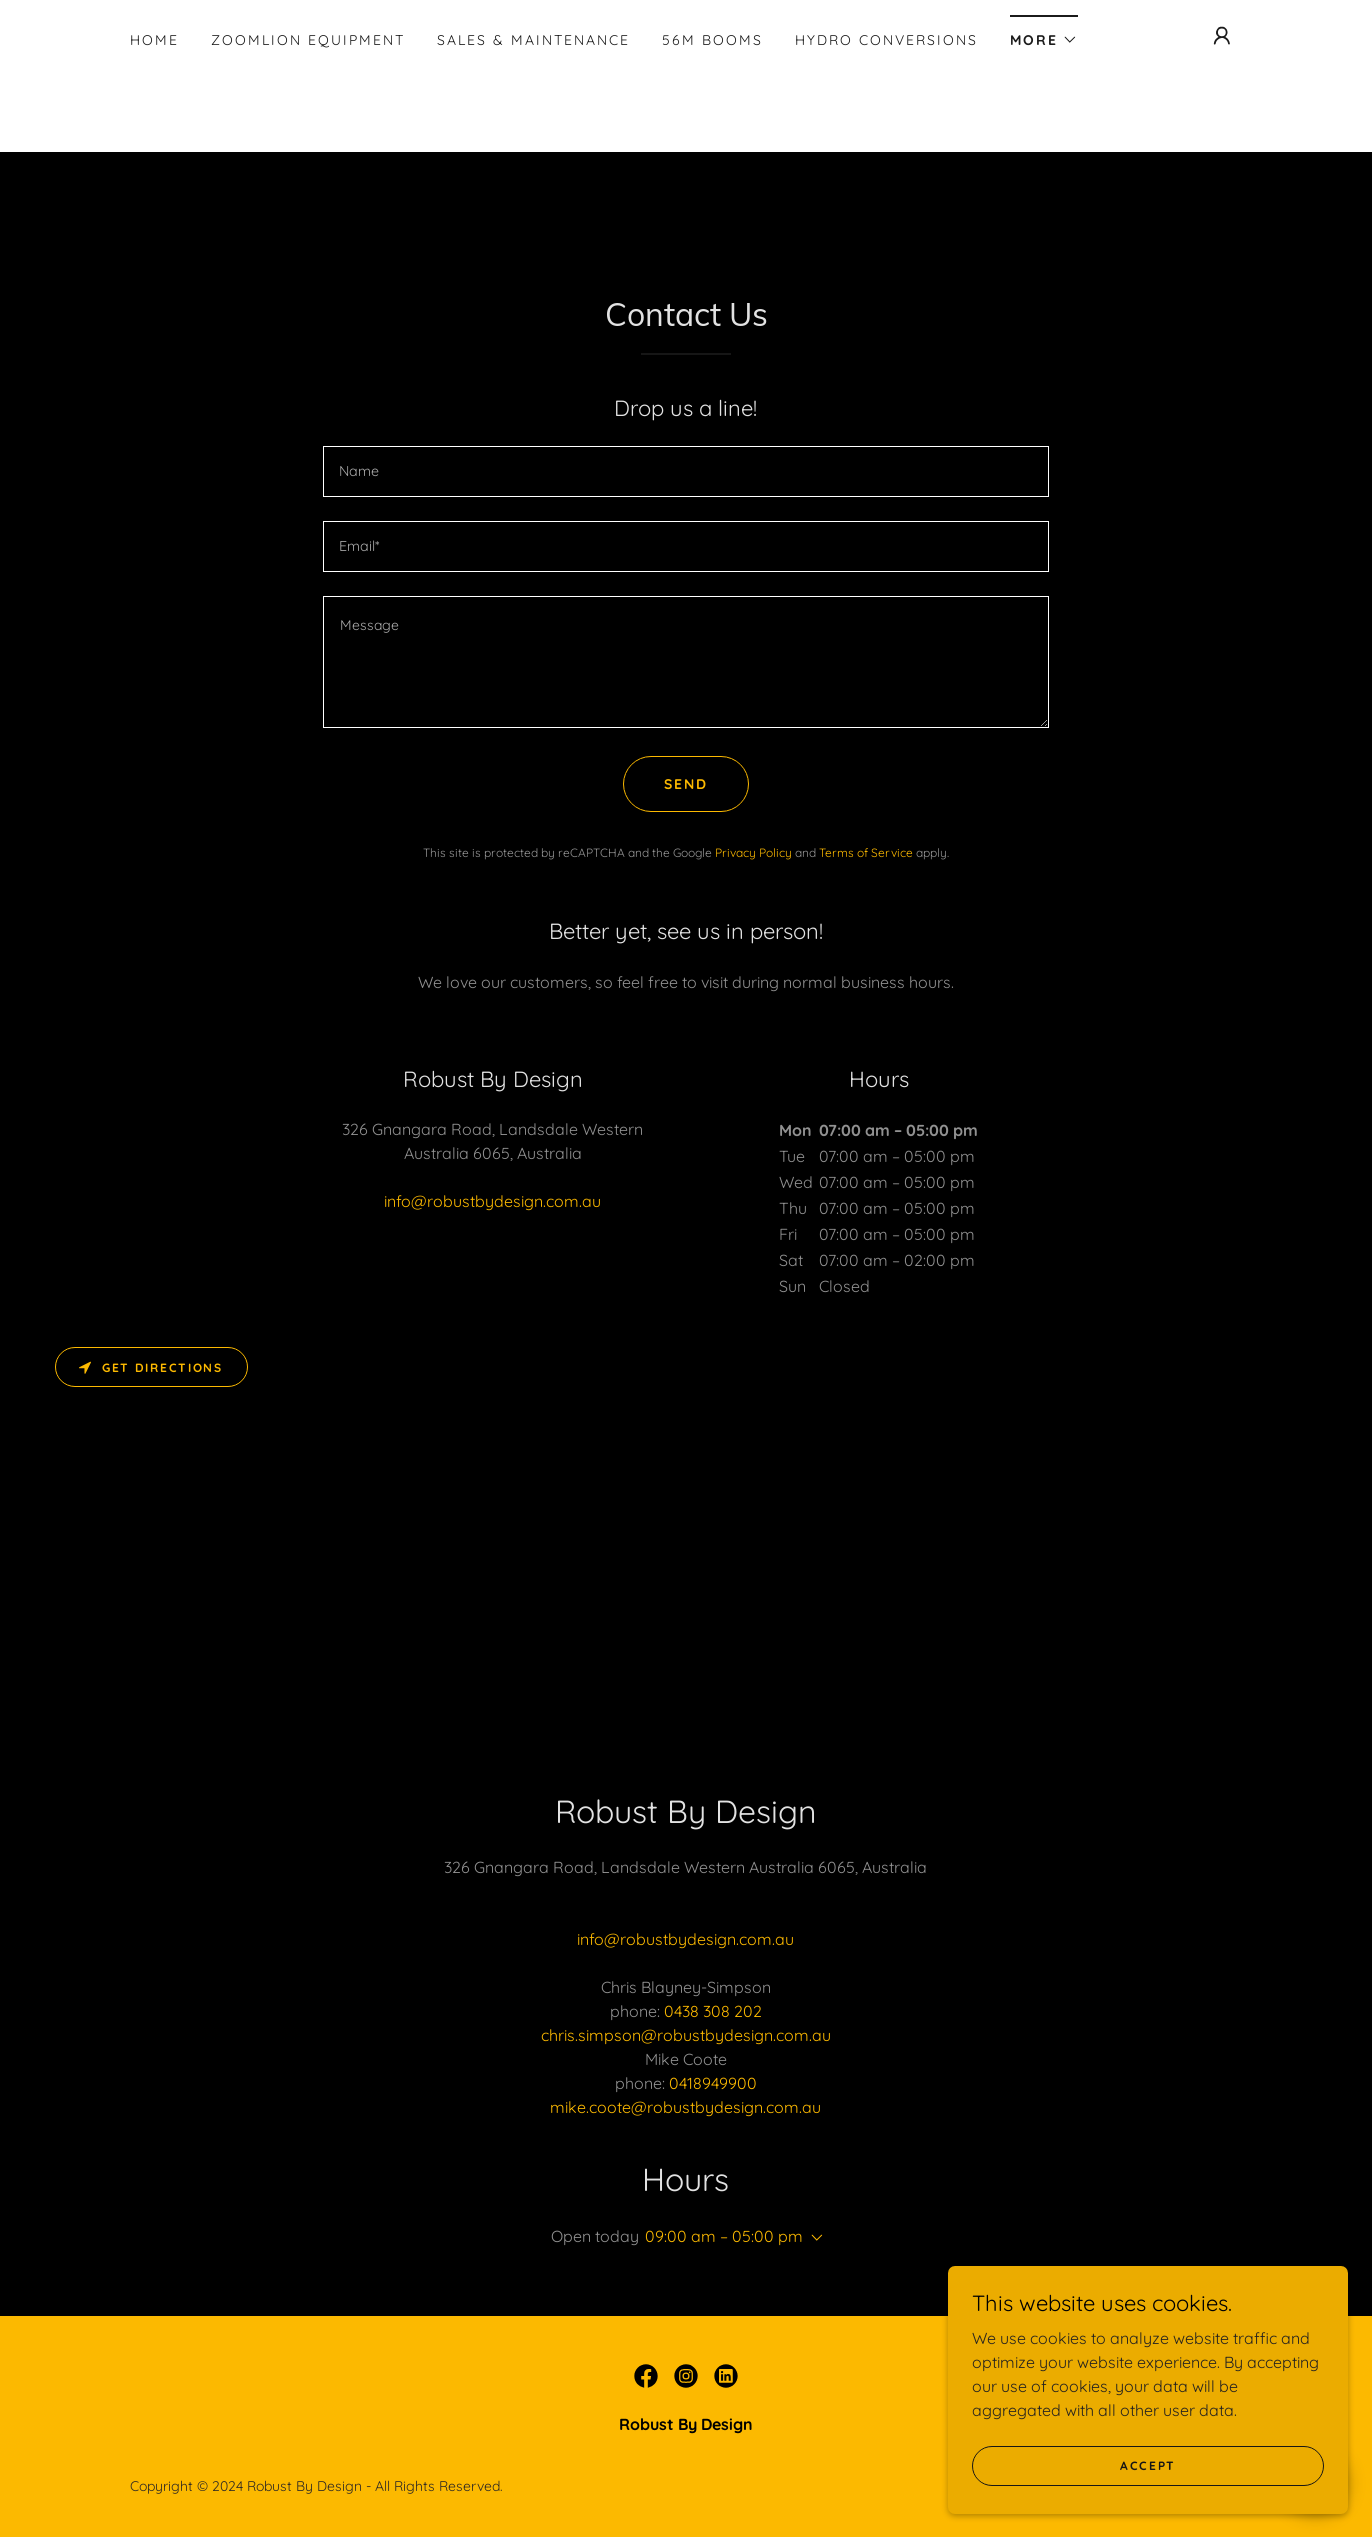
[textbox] (685, 471)
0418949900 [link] (713, 2083)
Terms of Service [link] (866, 852)
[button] (1044, 33)
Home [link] (154, 40)
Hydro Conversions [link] (886, 40)
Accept (1148, 2492)
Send (686, 784)
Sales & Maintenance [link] (533, 40)
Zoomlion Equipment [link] (308, 40)
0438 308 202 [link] (713, 2011)
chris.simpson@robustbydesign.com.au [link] (686, 2035)
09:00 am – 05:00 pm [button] (724, 2236)
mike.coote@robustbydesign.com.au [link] (685, 2107)
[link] (646, 2376)
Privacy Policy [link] (753, 852)
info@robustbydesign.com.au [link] (492, 1201)
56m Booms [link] (712, 40)
